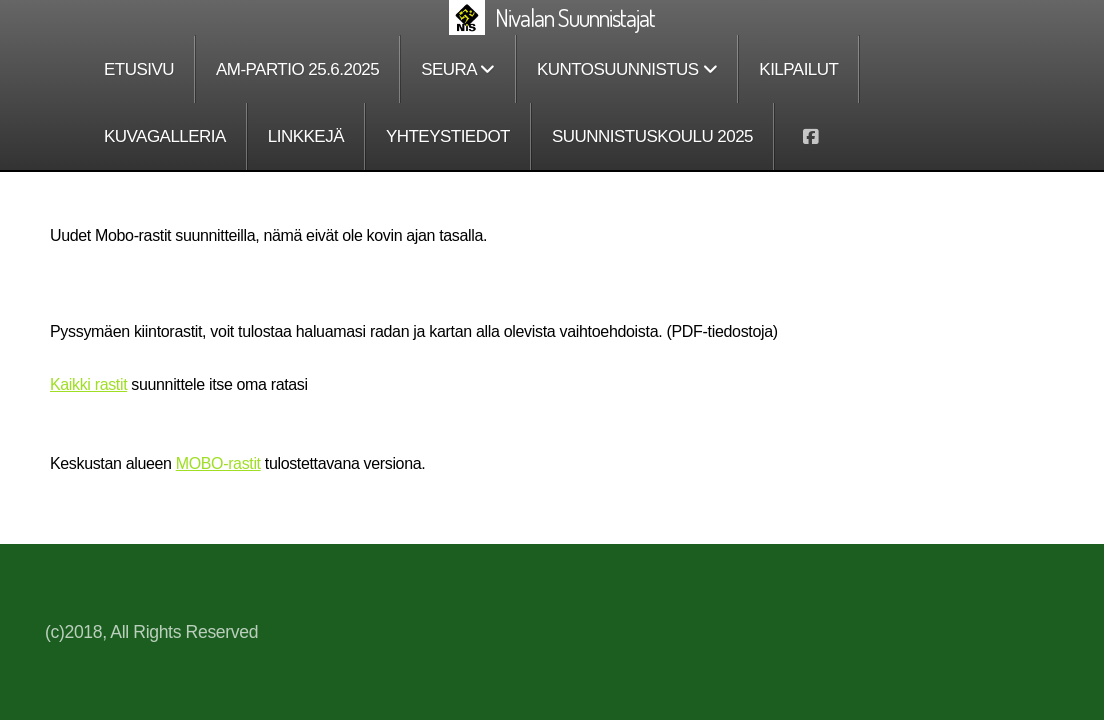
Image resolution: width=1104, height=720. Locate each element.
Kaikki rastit (88, 384)
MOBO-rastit (218, 463)
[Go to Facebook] (810, 137)
